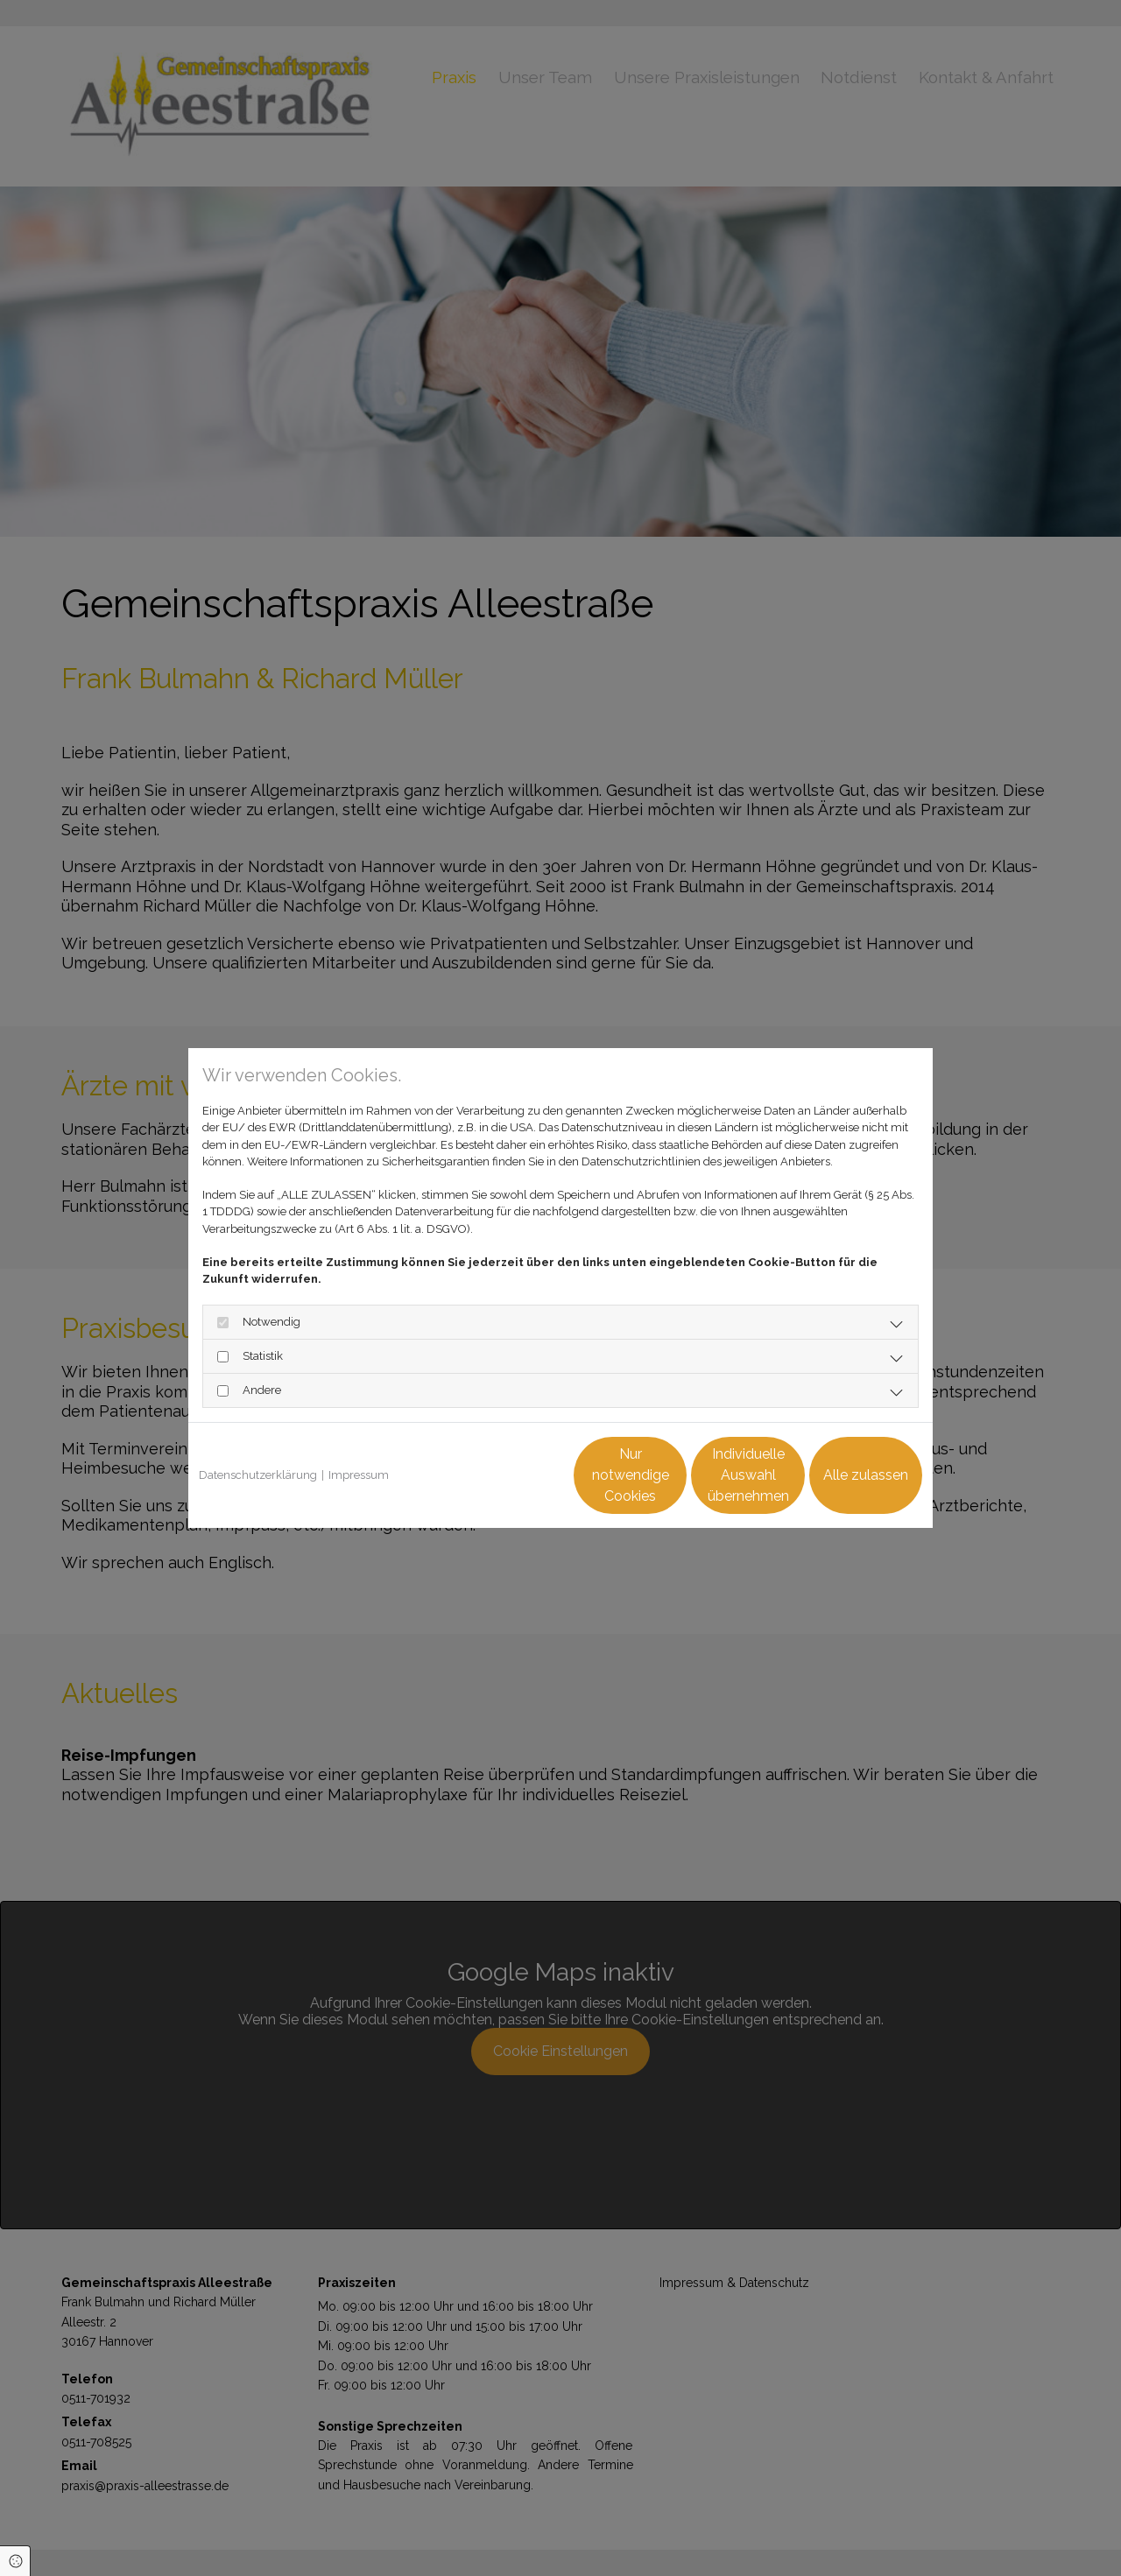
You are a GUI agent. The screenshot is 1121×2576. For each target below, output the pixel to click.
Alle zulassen (841, 1475)
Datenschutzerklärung (258, 1475)
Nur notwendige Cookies (508, 1475)
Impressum (358, 1475)
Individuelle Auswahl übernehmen (675, 1475)
